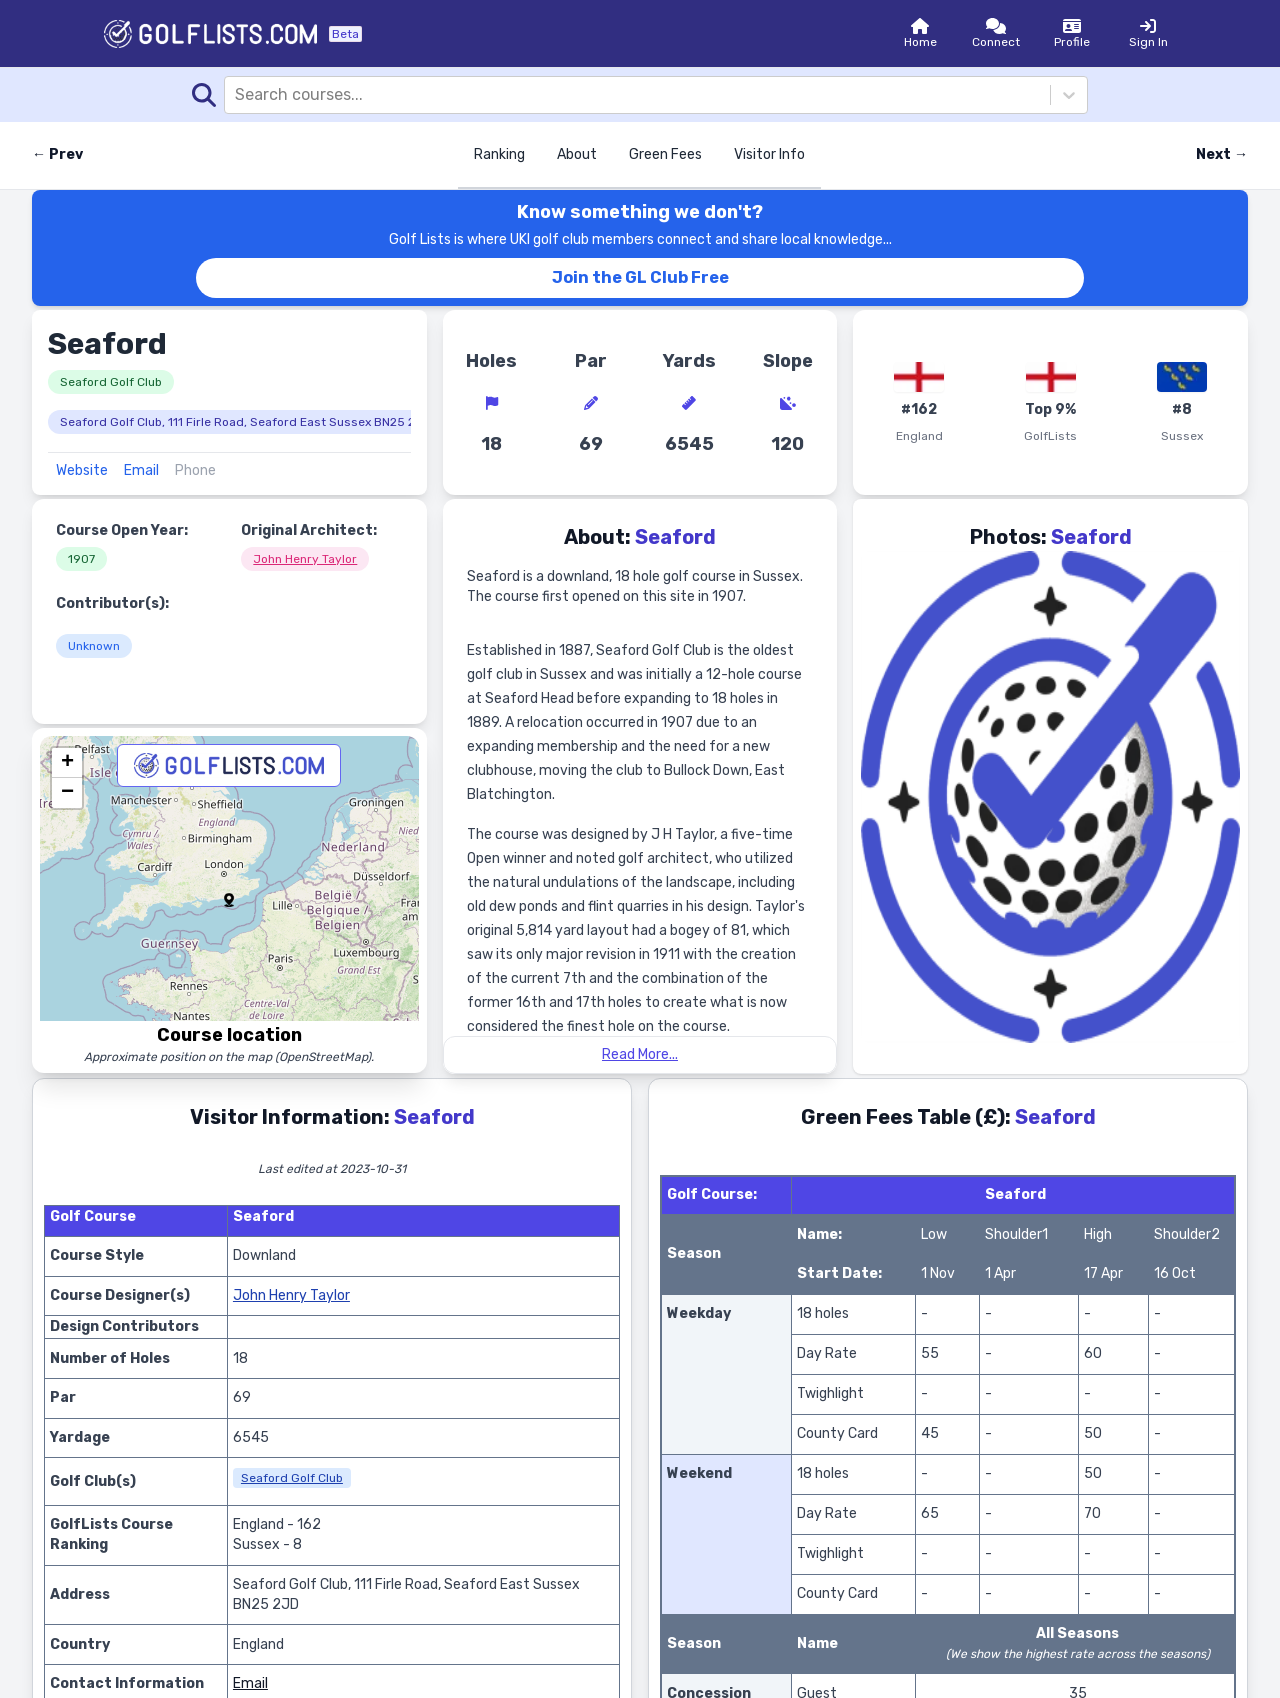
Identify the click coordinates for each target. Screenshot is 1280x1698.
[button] (229, 900)
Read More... (640, 1054)
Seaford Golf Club (111, 382)
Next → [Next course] (1222, 154)
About (577, 154)
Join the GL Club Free (640, 277)
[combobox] (237, 95)
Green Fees (665, 154)
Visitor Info (769, 154)
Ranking (499, 154)
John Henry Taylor (305, 559)
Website (82, 470)
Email (141, 470)
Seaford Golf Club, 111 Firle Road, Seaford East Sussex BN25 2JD (245, 422)
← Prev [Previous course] (57, 154)
